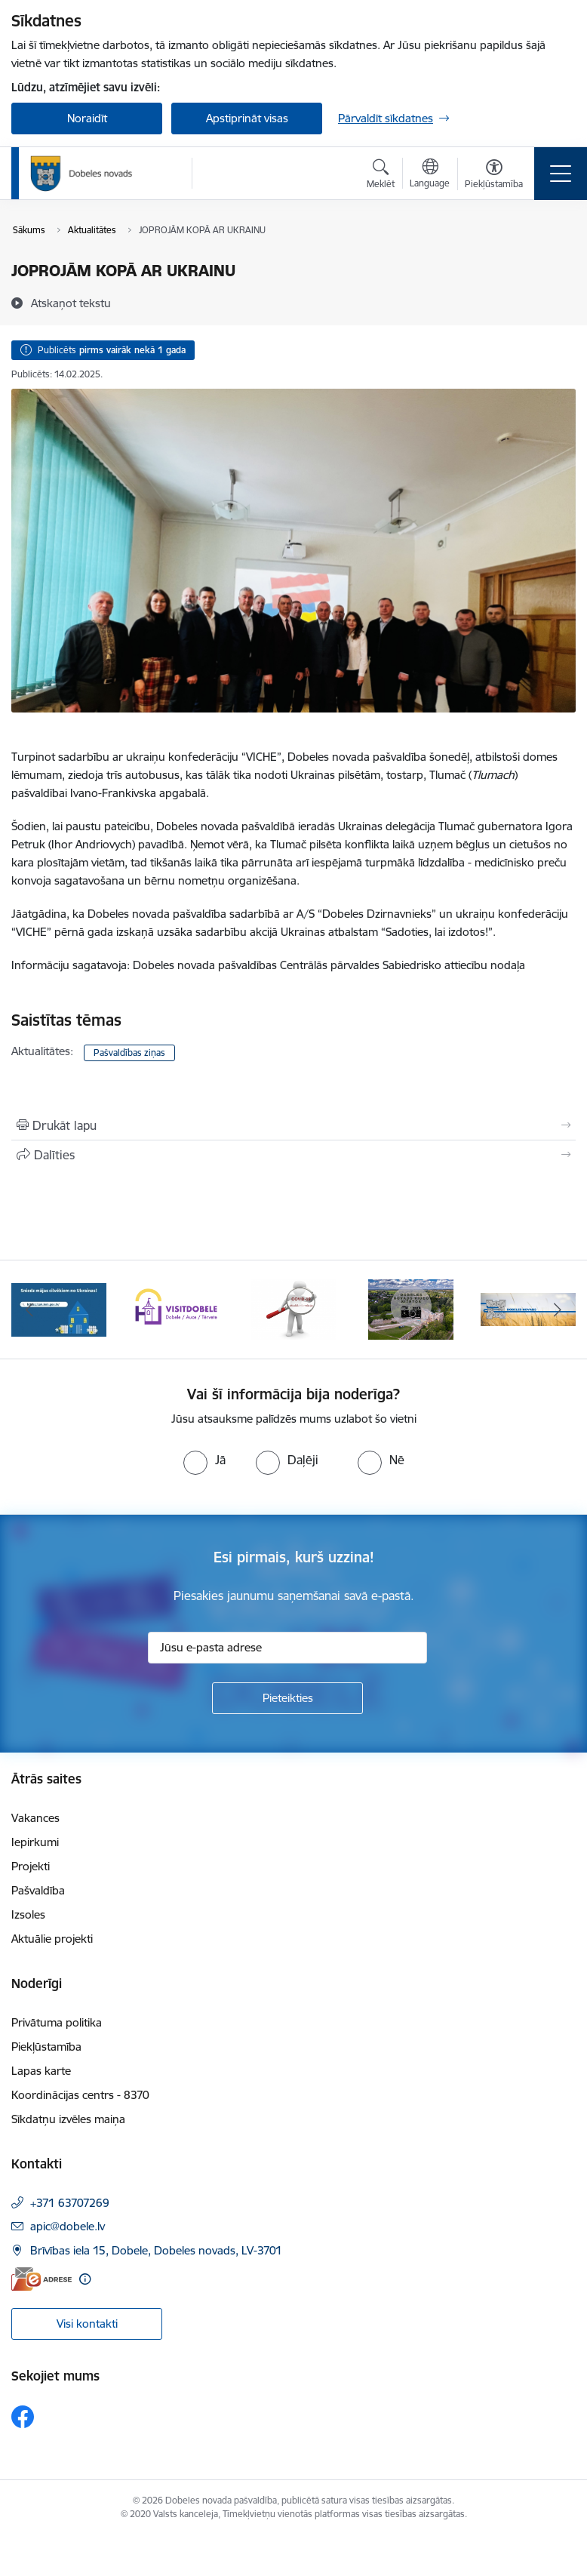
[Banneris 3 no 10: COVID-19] (294, 1308)
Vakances (35, 1818)
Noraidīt (87, 118)
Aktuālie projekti (52, 1938)
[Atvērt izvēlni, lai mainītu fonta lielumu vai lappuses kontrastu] (493, 176)
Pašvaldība (38, 1890)
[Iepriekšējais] (29, 1309)
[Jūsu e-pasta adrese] (287, 1647)
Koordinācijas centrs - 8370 (80, 2095)
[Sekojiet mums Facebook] (22, 2416)
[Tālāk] (557, 1309)
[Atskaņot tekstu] (71, 303)
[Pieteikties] (287, 1698)
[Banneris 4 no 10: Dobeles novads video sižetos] (410, 1308)
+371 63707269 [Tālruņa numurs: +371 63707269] (69, 2203)
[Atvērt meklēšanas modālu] (380, 176)
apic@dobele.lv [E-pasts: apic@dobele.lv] (67, 2226)
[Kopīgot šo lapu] (293, 1154)
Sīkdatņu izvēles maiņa (68, 2119)
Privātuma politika (56, 2022)
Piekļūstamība (46, 2046)
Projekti (30, 1866)
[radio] (204, 1460)
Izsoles (28, 1914)
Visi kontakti (87, 2323)
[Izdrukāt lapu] (293, 1125)
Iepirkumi (35, 1842)
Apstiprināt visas (247, 118)
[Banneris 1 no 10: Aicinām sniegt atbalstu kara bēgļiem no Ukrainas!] (58, 1308)
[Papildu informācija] (85, 2279)
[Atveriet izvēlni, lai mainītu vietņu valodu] (429, 175)
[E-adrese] (41, 2279)
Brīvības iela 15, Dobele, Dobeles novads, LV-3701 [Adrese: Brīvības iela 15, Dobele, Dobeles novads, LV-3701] (156, 2250)
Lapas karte (41, 2071)
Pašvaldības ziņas (129, 1052)
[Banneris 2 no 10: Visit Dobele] (176, 1308)
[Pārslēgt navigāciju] (560, 173)
